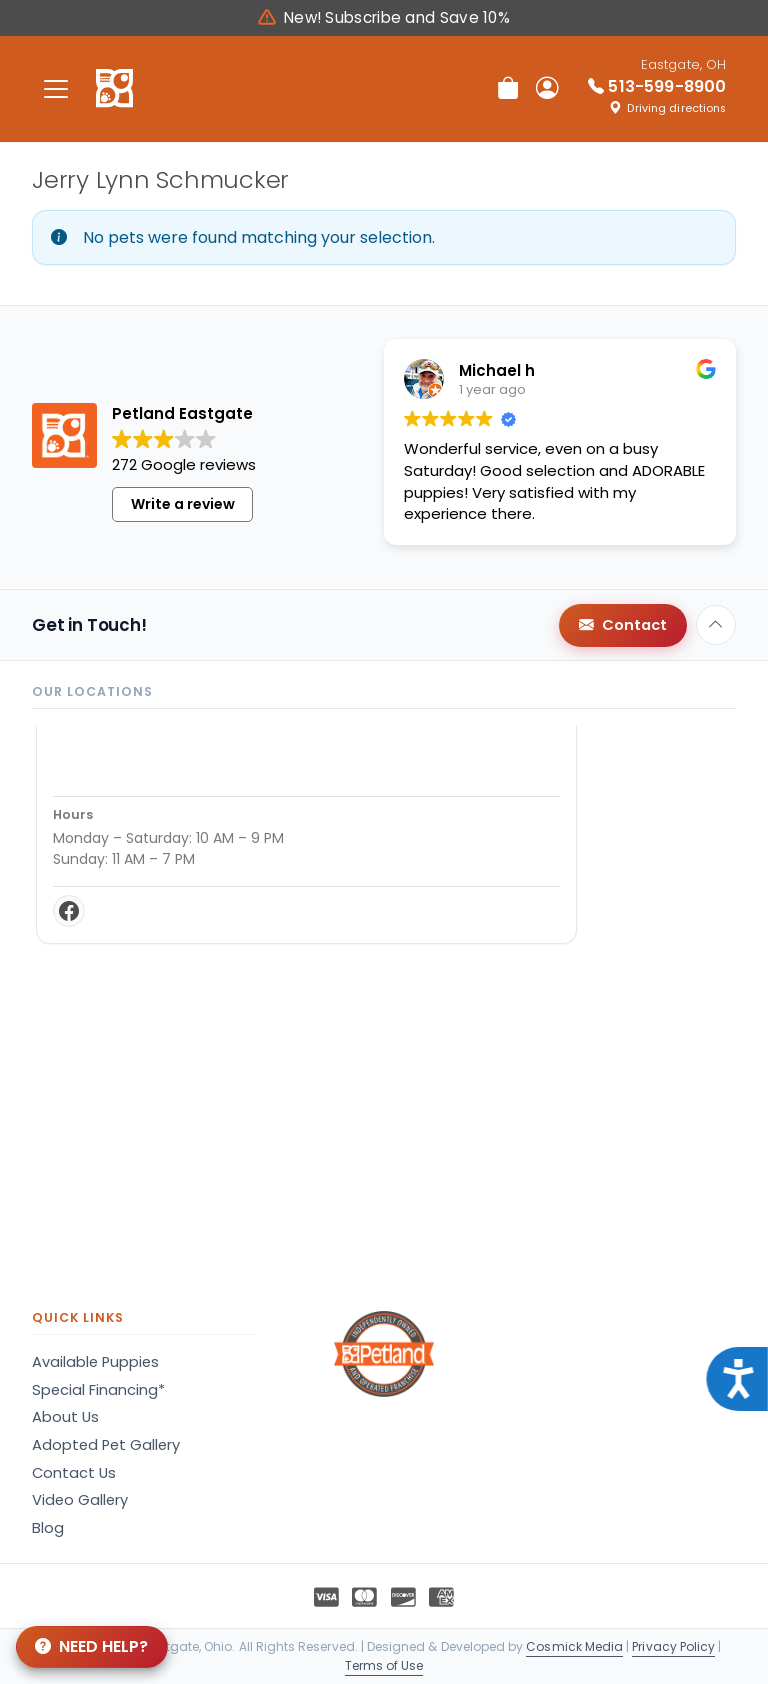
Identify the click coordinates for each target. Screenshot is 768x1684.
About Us (65, 1417)
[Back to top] (716, 625)
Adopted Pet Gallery (106, 1445)
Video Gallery (80, 1500)
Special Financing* (98, 1390)
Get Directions (115, 886)
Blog (48, 1528)
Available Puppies (95, 1362)
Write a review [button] (183, 504)
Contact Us (74, 1473)
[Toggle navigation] (56, 88)
